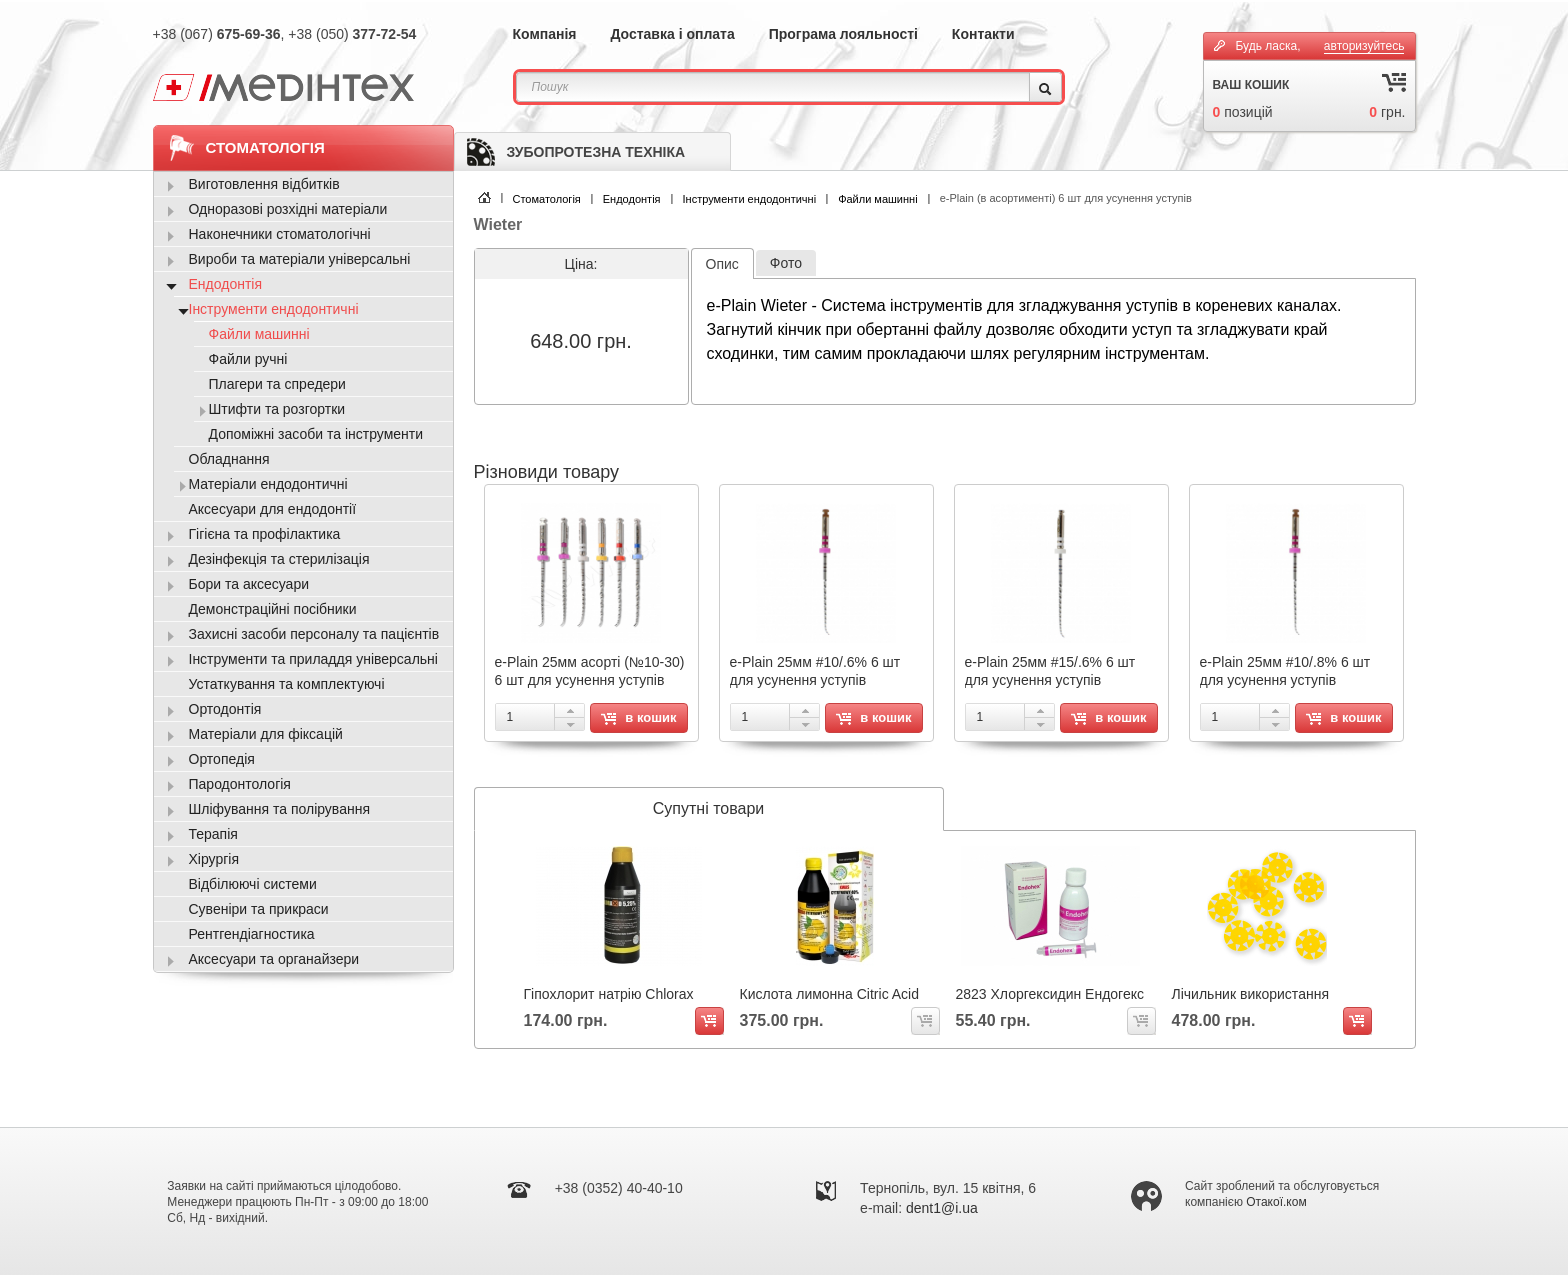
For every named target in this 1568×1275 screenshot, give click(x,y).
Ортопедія (222, 759)
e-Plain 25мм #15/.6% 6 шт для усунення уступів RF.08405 (1050, 680)
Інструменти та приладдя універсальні (313, 659)
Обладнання (229, 459)
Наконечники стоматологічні (280, 234)
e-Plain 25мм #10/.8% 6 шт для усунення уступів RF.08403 (1285, 680)
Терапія (213, 834)
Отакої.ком (1276, 1202)
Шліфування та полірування (279, 809)
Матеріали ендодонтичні (268, 484)
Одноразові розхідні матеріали (288, 209)
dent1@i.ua (942, 1208)
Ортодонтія (225, 709)
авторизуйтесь (1364, 46)
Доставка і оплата (672, 34)
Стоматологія (547, 199)
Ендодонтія (632, 199)
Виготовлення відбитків (264, 184)
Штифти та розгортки (277, 409)
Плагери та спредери (277, 384)
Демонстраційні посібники (273, 609)
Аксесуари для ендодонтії (273, 509)
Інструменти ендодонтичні (750, 199)
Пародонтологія (240, 784)
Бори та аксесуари (249, 584)
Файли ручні (248, 359)
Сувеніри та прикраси (259, 909)
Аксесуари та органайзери (274, 959)
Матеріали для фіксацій (266, 734)
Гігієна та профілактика (265, 534)
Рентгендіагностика (252, 934)
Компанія (545, 34)
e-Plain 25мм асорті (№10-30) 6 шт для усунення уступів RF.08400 (590, 680)
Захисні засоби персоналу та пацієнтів (314, 634)
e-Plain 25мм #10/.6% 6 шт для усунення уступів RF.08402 (815, 680)
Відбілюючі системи (253, 884)
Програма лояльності (843, 34)
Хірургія (214, 859)
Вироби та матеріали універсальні (300, 259)
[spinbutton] (540, 717)
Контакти (983, 34)
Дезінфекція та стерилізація (279, 559)
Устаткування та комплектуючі (287, 684)
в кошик (638, 717)
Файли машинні (878, 199)
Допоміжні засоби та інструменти (316, 434)
